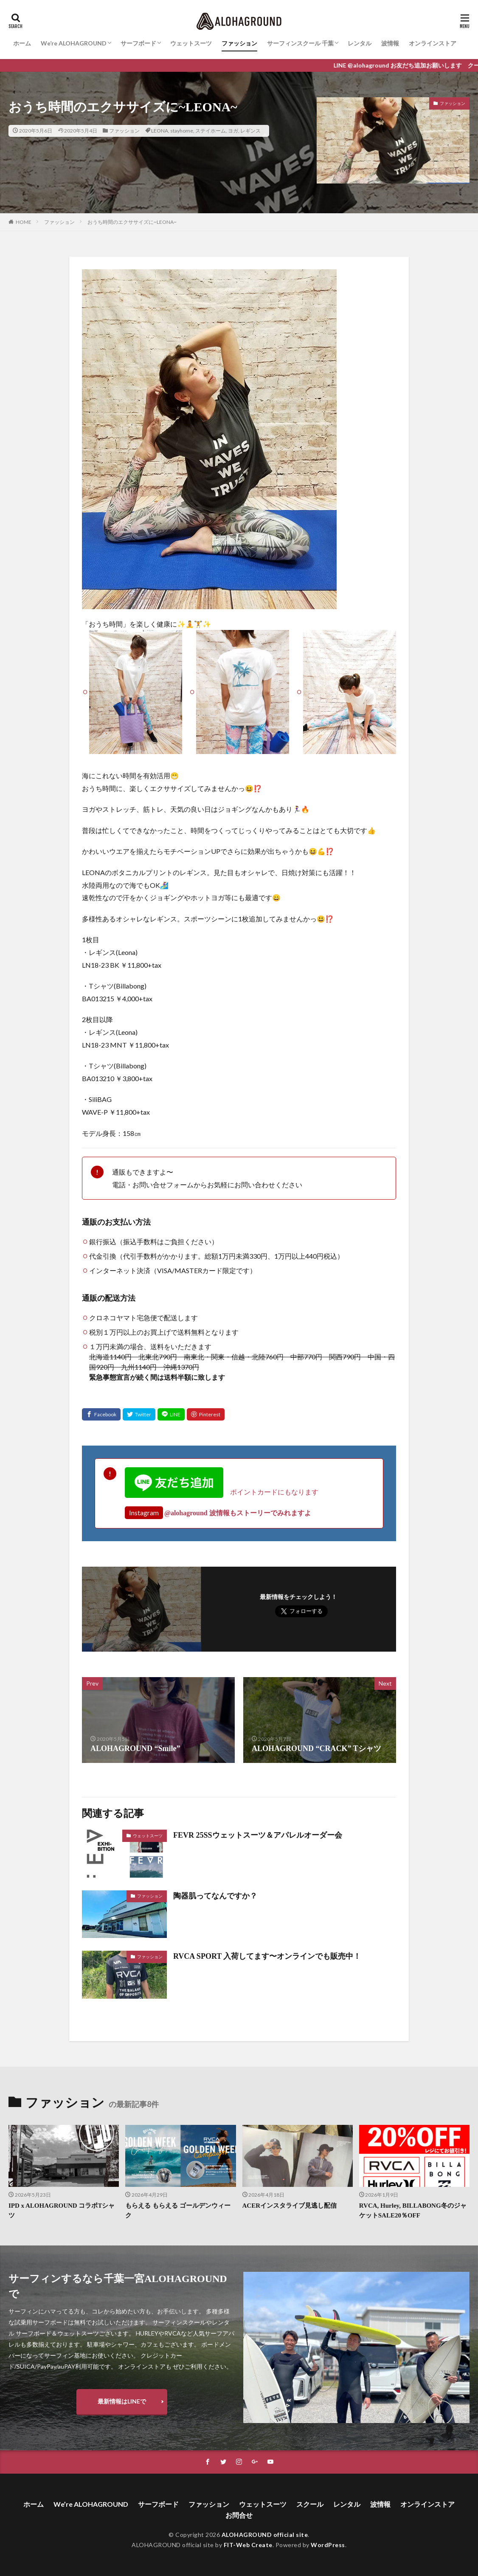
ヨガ (233, 130)
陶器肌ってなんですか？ (215, 1896)
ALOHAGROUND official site (265, 2534)
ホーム (22, 43)
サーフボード (138, 43)
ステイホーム (210, 130)
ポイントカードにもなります (221, 1492)
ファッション (239, 43)
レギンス (250, 130)
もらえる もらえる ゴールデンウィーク (178, 2210)
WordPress (328, 2544)
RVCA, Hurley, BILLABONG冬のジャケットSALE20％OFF (413, 2210)
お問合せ (239, 2515)
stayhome (181, 130)
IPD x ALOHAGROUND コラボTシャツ (61, 2210)
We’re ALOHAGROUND (74, 43)
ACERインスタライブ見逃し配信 (289, 2205)
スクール (309, 2504)
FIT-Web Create (248, 2544)
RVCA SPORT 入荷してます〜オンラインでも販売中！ (267, 1956)
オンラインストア (432, 43)
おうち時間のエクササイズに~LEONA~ (132, 222)
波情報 (390, 43)
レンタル (359, 43)
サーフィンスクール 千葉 (300, 43)
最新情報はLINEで (122, 2401)
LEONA (159, 130)
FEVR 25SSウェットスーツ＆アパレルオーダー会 (257, 1835)
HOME (23, 222)
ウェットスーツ (191, 43)
